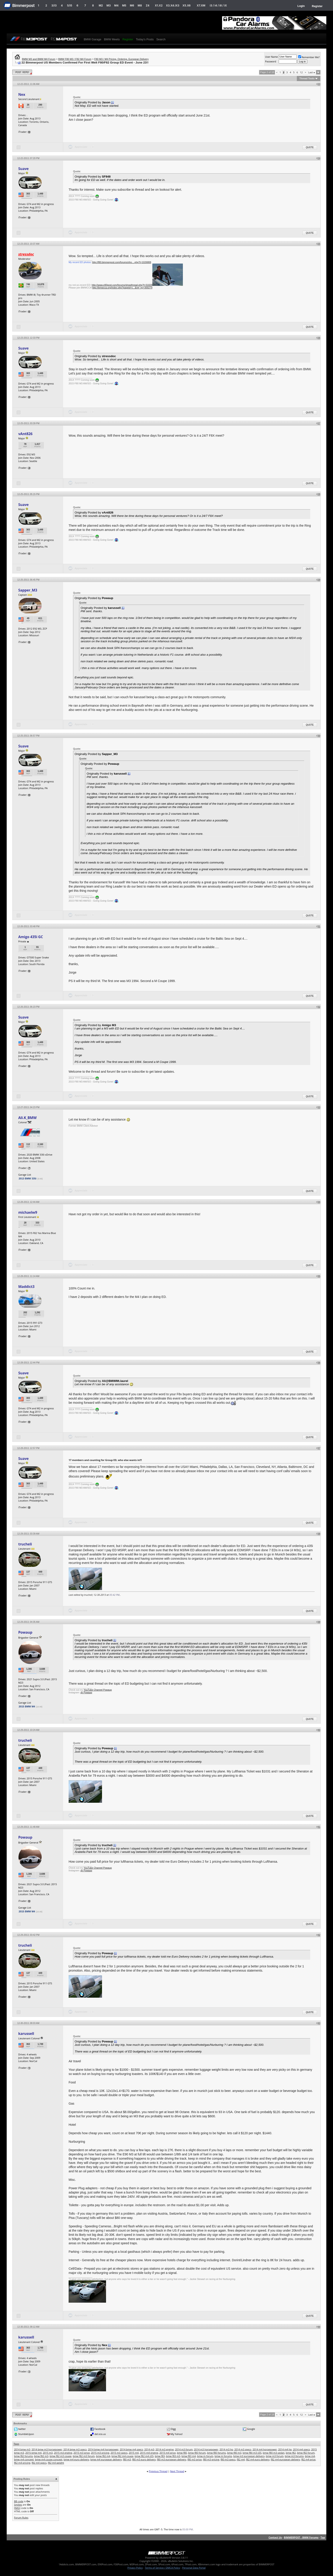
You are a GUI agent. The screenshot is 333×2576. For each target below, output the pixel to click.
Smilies (18, 2504)
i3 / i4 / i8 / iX (218, 5)
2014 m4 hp (285, 2449)
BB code (18, 2501)
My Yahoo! (176, 2434)
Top (323, 2537)
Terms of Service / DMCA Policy (162, 2567)
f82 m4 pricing (22, 2462)
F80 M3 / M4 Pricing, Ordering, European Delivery (121, 59)
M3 (108, 5)
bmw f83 (160, 2456)
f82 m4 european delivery (285, 2459)
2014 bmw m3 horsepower (46, 2449)
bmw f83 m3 (173, 2456)
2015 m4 (134, 2452)
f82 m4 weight (56, 2462)
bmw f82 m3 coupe (61, 2456)
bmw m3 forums (294, 2456)
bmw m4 (310, 2456)
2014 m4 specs (301, 2449)
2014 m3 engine (164, 2449)
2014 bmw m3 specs (75, 2449)
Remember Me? (309, 57)
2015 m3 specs (118, 2452)
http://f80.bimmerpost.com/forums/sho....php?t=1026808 (121, 262)
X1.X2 (158, 5)
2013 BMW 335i (27, 1178)
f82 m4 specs (39, 2462)
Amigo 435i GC (30, 936)
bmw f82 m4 (103, 2456)
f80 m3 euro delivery (144, 2459)
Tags (16, 2444)
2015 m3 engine (63, 2452)
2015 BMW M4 (27, 1706)
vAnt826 (25, 433)
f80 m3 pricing (211, 2459)
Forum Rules (21, 2517)
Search (160, 39)
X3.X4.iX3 (172, 5)
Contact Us (275, 2537)
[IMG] (17, 2508)
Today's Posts (145, 39)
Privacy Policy (135, 2567)
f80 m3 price (195, 2459)
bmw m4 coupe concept (48, 2459)
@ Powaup (86, 1692)
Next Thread (177, 2471)
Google (251, 2429)
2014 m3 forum (184, 2449)
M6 (132, 5)
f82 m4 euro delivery (258, 2459)
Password (270, 61)
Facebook (99, 2429)
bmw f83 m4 (189, 2456)
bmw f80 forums (216, 2452)
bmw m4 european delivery (106, 2459)
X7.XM (201, 5)
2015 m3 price (82, 2452)
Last (311, 72)
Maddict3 (26, 1286)
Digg (173, 2429)
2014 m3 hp (226, 2449)
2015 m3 (48, 2452)
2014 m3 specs (242, 2449)
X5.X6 (186, 5)
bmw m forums (223, 2456)
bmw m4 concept (24, 2459)
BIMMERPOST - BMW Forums (301, 2537)
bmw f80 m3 (234, 2452)
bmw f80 (182, 2452)
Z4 (147, 5)
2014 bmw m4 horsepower (103, 2449)
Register (317, 6)
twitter (22, 2429)
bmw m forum (205, 2456)
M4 (116, 5)
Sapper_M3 (27, 590)
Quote (310, 147)
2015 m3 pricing (100, 2452)
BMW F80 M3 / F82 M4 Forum (75, 59)
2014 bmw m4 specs (131, 2449)
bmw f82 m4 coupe (122, 2456)
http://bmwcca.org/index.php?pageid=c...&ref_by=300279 (122, 287)
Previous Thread (158, 2471)
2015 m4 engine (149, 2452)
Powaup (25, 1632)
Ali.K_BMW (27, 1117)
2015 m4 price (167, 2452)
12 (301, 72)
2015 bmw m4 (33, 2452)
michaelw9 (27, 1212)
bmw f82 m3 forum (84, 2456)
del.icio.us (100, 2434)
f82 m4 (241, 2459)
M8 (140, 5)
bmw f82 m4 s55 (144, 2456)
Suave (23, 168)
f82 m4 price (308, 2459)
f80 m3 (127, 2459)
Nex (21, 94)
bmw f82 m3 (41, 2456)
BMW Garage (92, 39)
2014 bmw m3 (22, 2449)
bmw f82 (291, 2452)
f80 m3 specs (228, 2459)
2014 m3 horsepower (206, 2449)
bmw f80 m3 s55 (252, 2452)
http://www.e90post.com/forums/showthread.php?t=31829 (122, 285)
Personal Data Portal (194, 2567)
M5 (124, 5)
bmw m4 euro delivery (76, 2459)
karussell (26, 2033)
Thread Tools (307, 78)
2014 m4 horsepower (265, 2449)
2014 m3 (149, 2449)
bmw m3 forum (274, 2456)
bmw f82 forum (306, 2452)
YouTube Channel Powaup (98, 1689)
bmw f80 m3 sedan (274, 2452)
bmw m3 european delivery (248, 2456)
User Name (271, 56)
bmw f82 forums (23, 2456)
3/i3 (54, 5)
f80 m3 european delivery (171, 2459)
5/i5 (69, 5)
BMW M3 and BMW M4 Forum (38, 59)
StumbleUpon (26, 2434)
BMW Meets (112, 39)
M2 (101, 5)
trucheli (25, 1544)
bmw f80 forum (197, 2452)
